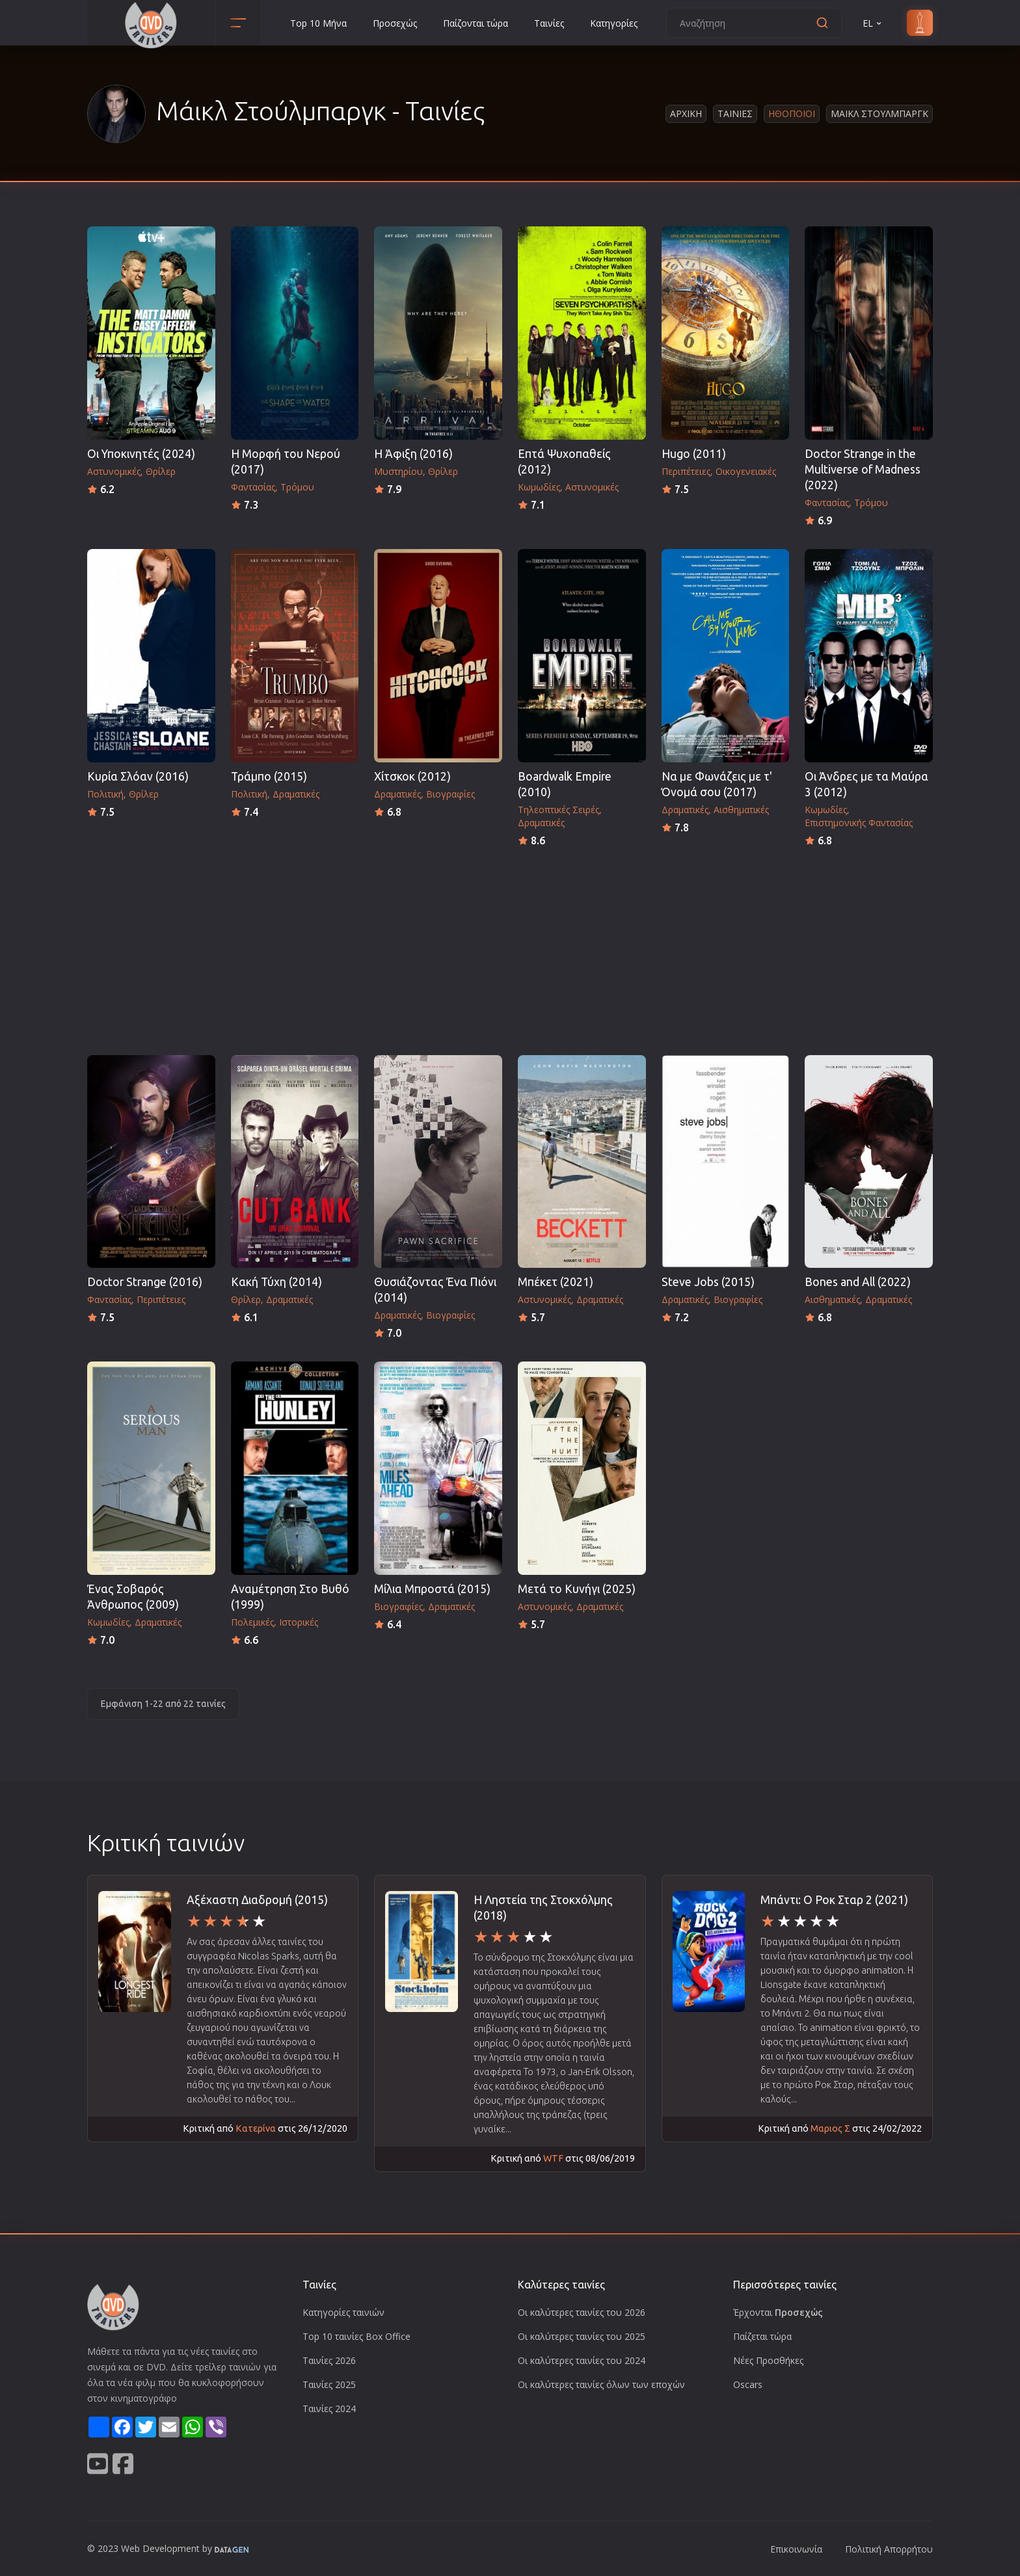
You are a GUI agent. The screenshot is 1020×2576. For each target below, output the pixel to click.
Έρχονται (778, 2312)
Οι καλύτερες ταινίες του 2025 (581, 2336)
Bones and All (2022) (858, 1282)
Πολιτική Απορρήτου (889, 2549)
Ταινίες (549, 23)
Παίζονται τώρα (475, 23)
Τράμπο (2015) (269, 776)
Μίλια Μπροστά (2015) (432, 1589)
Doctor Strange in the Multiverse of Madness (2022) (862, 469)
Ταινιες (735, 113)
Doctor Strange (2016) (144, 1282)
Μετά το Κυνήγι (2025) (577, 1589)
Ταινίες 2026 (329, 2360)
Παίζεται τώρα (762, 2336)
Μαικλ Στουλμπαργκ (879, 113)
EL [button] (873, 23)
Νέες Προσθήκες (768, 2360)
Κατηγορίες (614, 23)
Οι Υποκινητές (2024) (141, 454)
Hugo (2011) (694, 454)
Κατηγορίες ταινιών (343, 2312)
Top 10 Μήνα (318, 23)
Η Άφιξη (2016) (413, 454)
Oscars (747, 2384)
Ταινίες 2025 (329, 2384)
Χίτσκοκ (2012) (412, 776)
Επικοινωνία (796, 2549)
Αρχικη (686, 113)
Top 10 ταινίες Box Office (356, 2336)
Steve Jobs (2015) (708, 1282)
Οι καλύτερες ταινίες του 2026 (581, 2312)
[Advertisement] (510, 947)
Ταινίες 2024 (329, 2408)
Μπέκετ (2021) (555, 1282)
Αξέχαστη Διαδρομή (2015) (257, 1900)
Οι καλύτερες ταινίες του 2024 (581, 2360)
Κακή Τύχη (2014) (276, 1282)
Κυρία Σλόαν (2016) (138, 776)
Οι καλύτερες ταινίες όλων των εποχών (601, 2384)
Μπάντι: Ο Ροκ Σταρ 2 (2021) (834, 1900)
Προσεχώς (395, 23)
